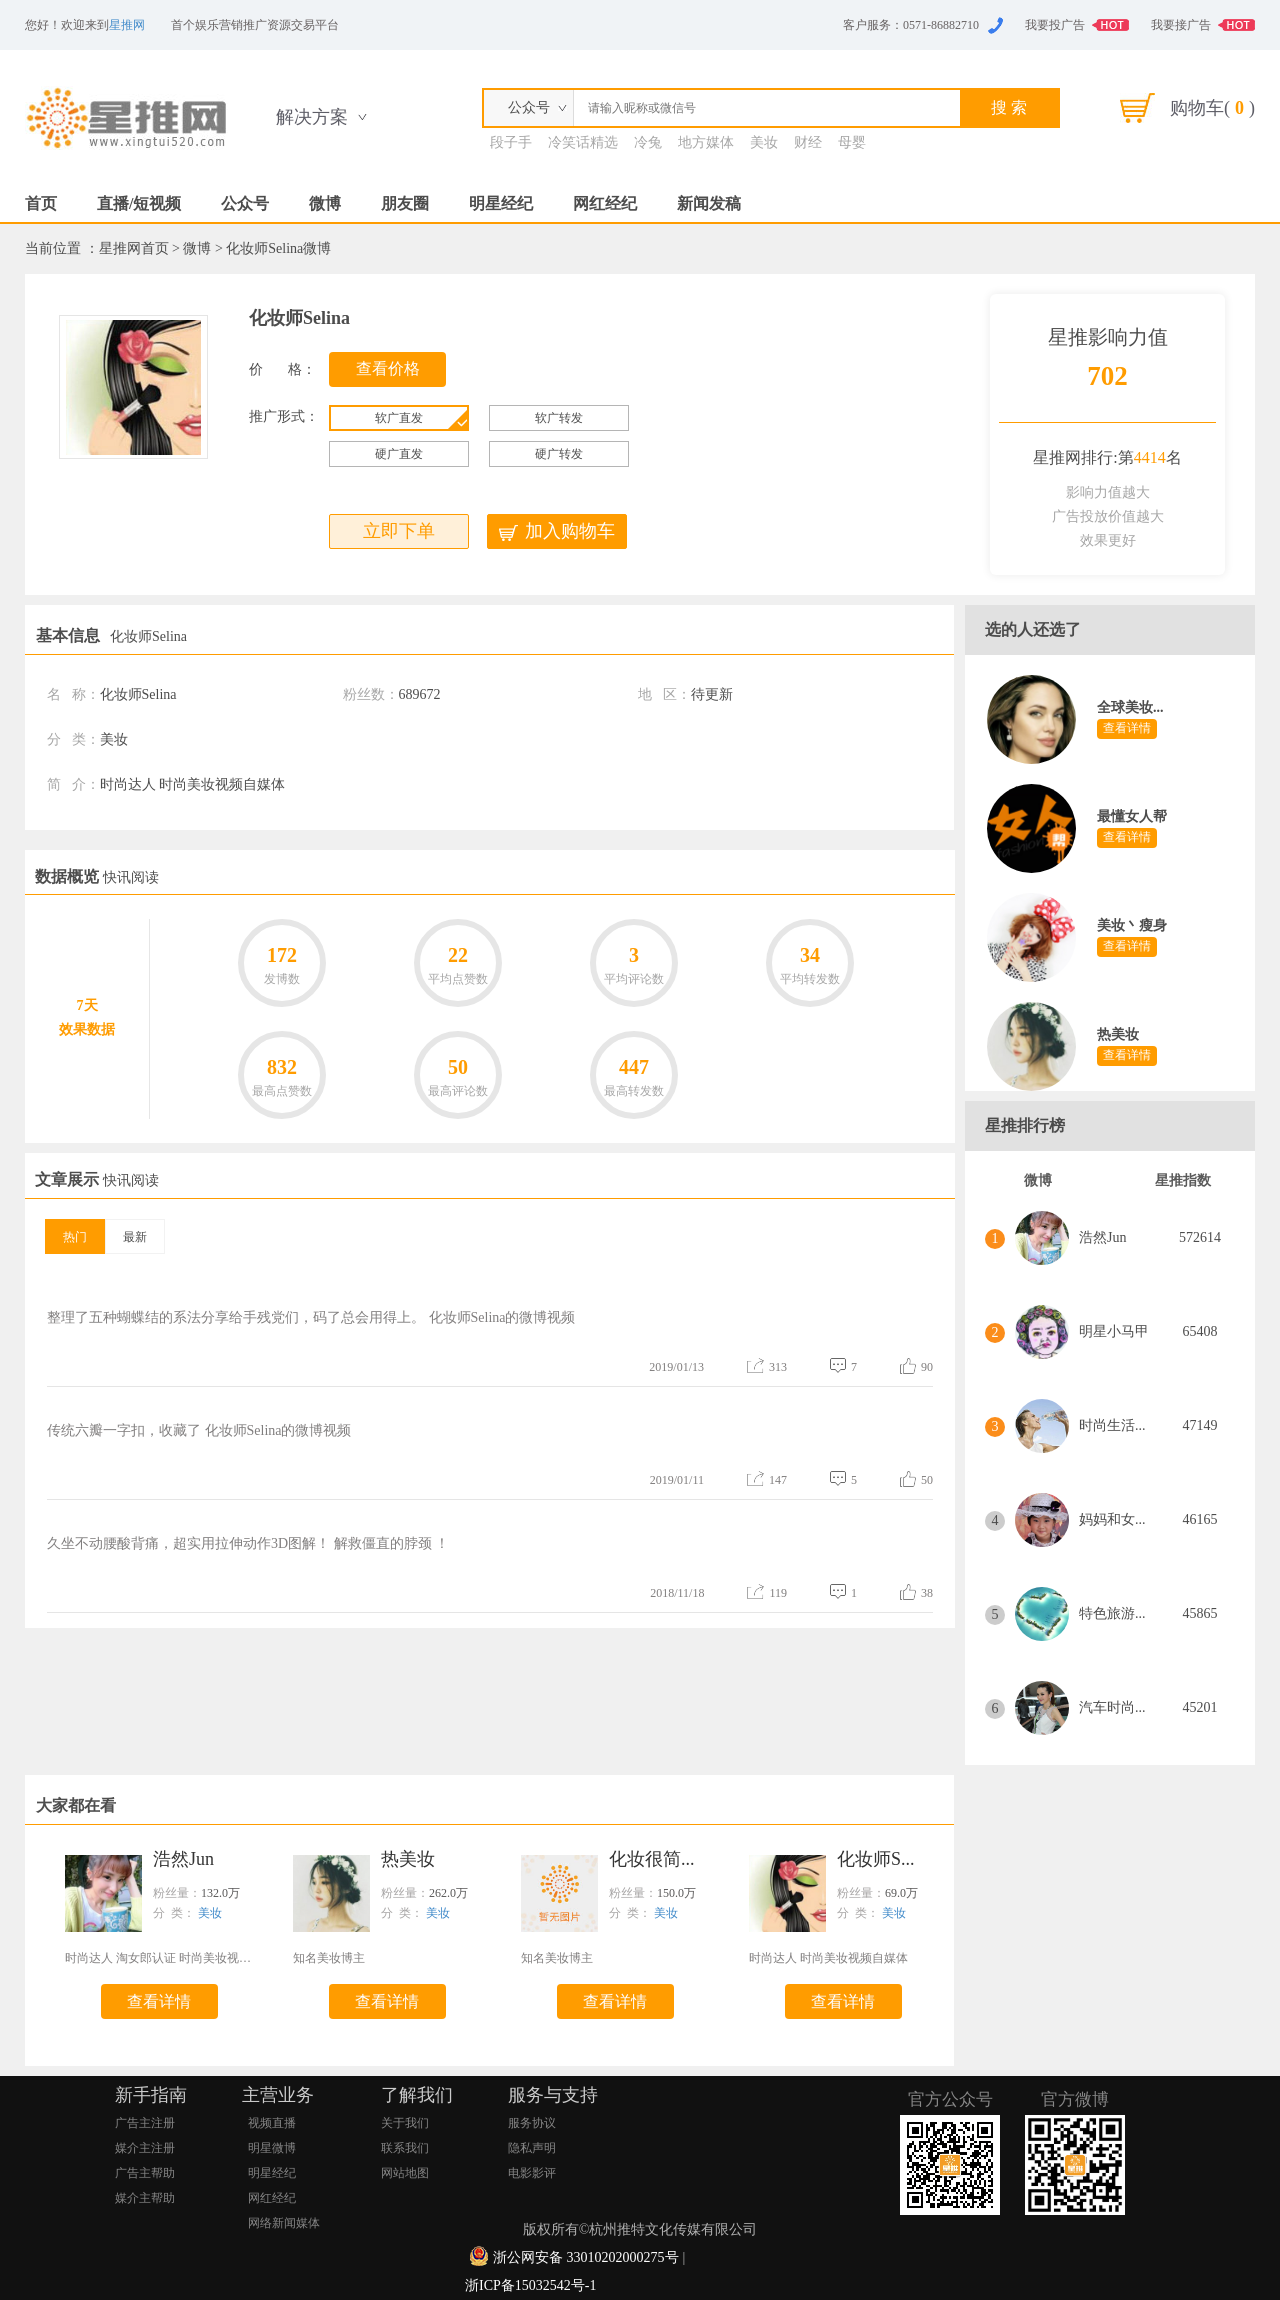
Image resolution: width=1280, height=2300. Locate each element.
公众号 (245, 203)
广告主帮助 (145, 2173)
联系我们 (405, 2148)
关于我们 (405, 2123)
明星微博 (272, 2148)
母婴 (852, 142)
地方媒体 (706, 142)
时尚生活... (1112, 1425)
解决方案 (312, 117)
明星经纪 (501, 203)
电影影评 (532, 2173)
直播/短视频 (139, 203)
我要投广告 (1055, 25)
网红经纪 (605, 203)
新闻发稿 (709, 203)
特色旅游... (1112, 1613)
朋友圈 (405, 203)
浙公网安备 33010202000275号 (586, 2257)
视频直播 (272, 2123)
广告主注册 (145, 2123)
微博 (325, 203)
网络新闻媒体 (284, 2223)
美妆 (764, 142)
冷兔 (648, 142)
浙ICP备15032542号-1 (530, 2285)
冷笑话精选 (583, 142)
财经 (808, 142)
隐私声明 (532, 2148)
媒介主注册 (145, 2148)
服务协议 (532, 2123)
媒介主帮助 (145, 2198)
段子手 (511, 142)
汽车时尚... (1112, 1707)
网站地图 (405, 2173)
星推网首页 (134, 248)
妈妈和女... (1112, 1519)
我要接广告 (1181, 25)
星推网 (127, 25)
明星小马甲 (1114, 1331)
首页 (41, 203)
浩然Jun (1102, 1237)
